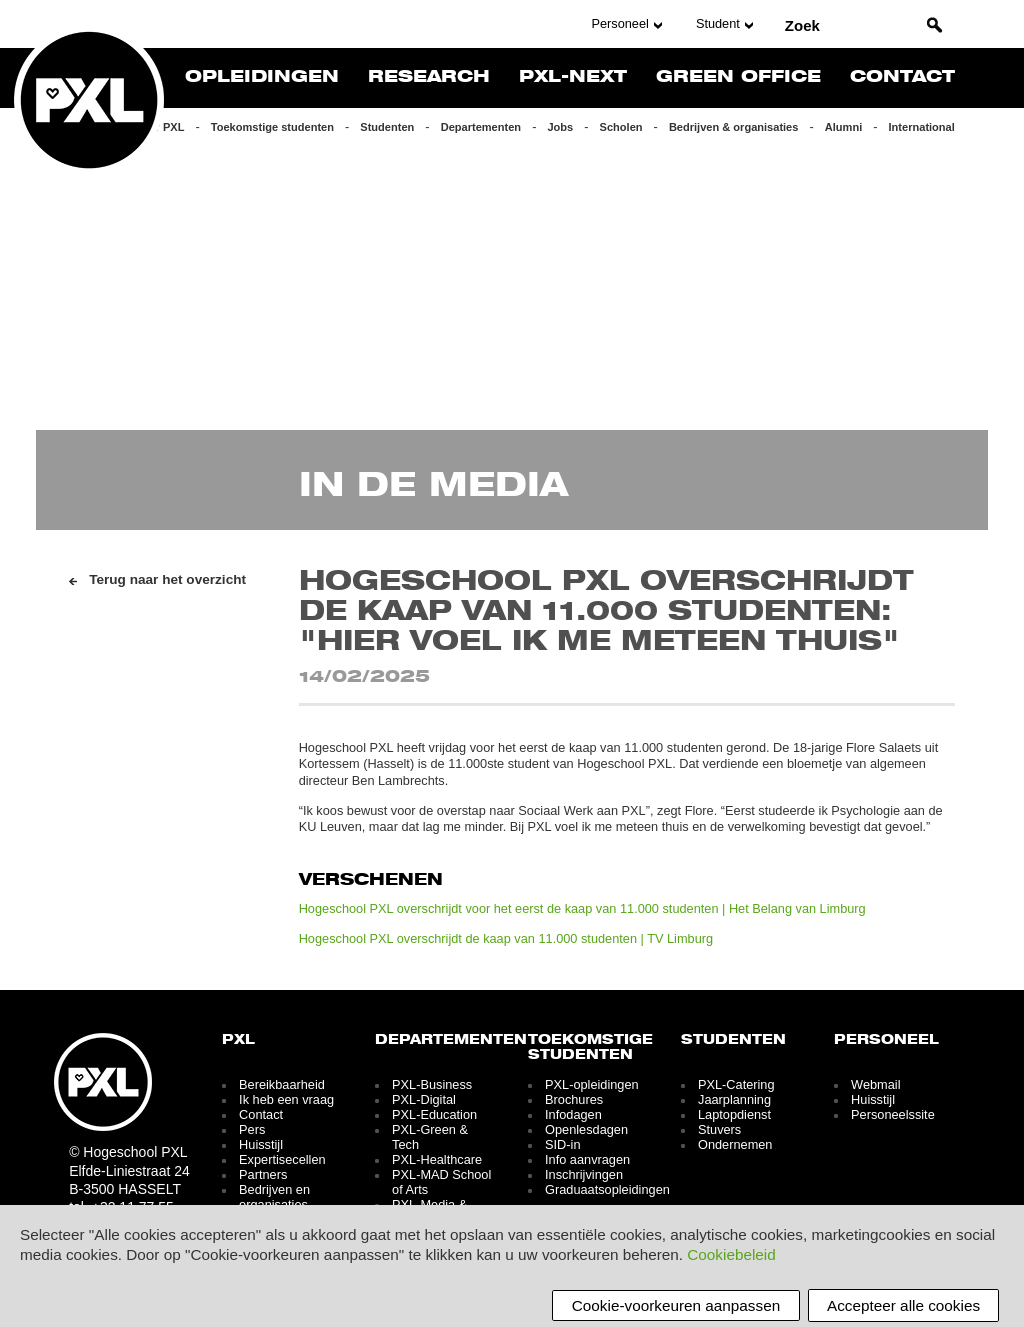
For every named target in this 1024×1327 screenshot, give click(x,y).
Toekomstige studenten (272, 127)
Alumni (843, 127)
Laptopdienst (734, 1114)
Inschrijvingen (584, 1174)
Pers (252, 1129)
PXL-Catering (736, 1084)
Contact (902, 77)
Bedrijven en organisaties (274, 1197)
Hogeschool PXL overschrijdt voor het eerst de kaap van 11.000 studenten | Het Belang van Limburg (582, 908)
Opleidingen (262, 77)
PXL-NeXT (573, 77)
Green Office (738, 77)
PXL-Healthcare (437, 1159)
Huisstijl (261, 1144)
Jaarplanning (734, 1099)
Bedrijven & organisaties (734, 127)
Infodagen (573, 1114)
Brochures (574, 1099)
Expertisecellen (282, 1159)
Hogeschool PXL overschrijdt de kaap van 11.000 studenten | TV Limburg (506, 938)
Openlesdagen (586, 1129)
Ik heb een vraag (286, 1099)
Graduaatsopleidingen (607, 1189)
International (922, 127)
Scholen (621, 127)
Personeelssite (893, 1114)
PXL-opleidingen (592, 1084)
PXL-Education (434, 1114)
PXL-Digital (424, 1099)
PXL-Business (432, 1084)
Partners (263, 1174)
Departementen (481, 127)
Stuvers (719, 1129)
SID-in (562, 1144)
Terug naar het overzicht (167, 579)
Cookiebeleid (731, 1254)
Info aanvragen (587, 1159)
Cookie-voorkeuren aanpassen (676, 1305)
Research (429, 77)
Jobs (560, 127)
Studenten (387, 127)
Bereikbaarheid (282, 1084)
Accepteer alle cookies (903, 1305)
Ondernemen (735, 1144)
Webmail (875, 1084)
